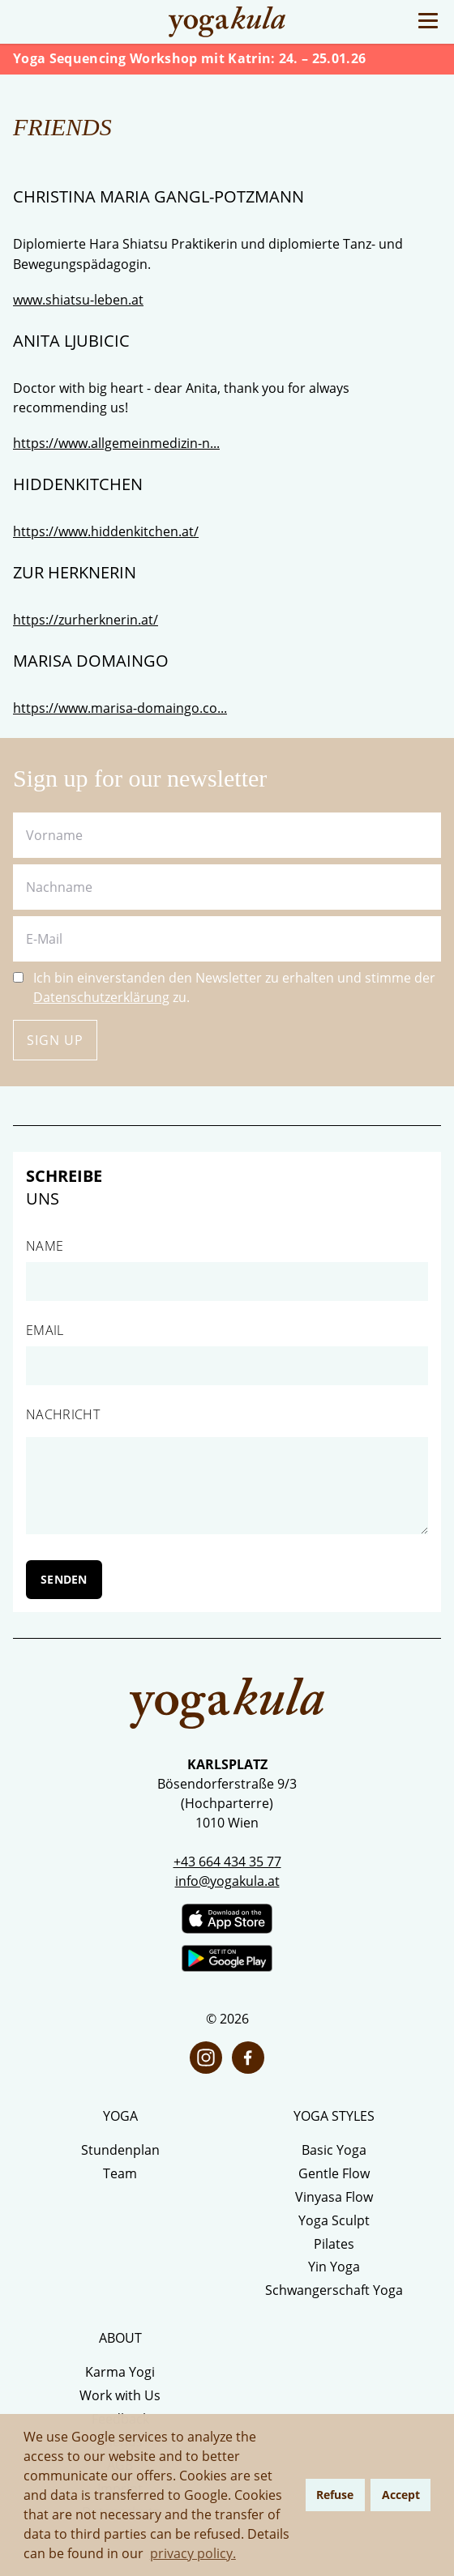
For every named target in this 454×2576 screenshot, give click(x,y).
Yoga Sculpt (334, 2220)
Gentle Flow (334, 2173)
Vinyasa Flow (334, 2197)
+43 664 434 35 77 (227, 1861)
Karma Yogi (120, 2372)
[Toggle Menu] (428, 20)
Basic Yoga (334, 2150)
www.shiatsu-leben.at (78, 300)
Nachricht (63, 1414)
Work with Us (120, 2395)
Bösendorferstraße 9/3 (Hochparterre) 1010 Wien (227, 1803)
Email (45, 1330)
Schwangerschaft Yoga (334, 2290)
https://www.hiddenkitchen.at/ (106, 531)
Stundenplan (120, 2150)
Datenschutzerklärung (101, 997)
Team (120, 2173)
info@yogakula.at (227, 1881)
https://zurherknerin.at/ (85, 620)
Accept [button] (401, 2494)
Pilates (334, 2244)
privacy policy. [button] (193, 2553)
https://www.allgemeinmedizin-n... (116, 443)
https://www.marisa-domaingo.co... (120, 708)
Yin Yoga (334, 2266)
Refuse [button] (334, 2494)
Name (44, 1246)
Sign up (55, 1040)
